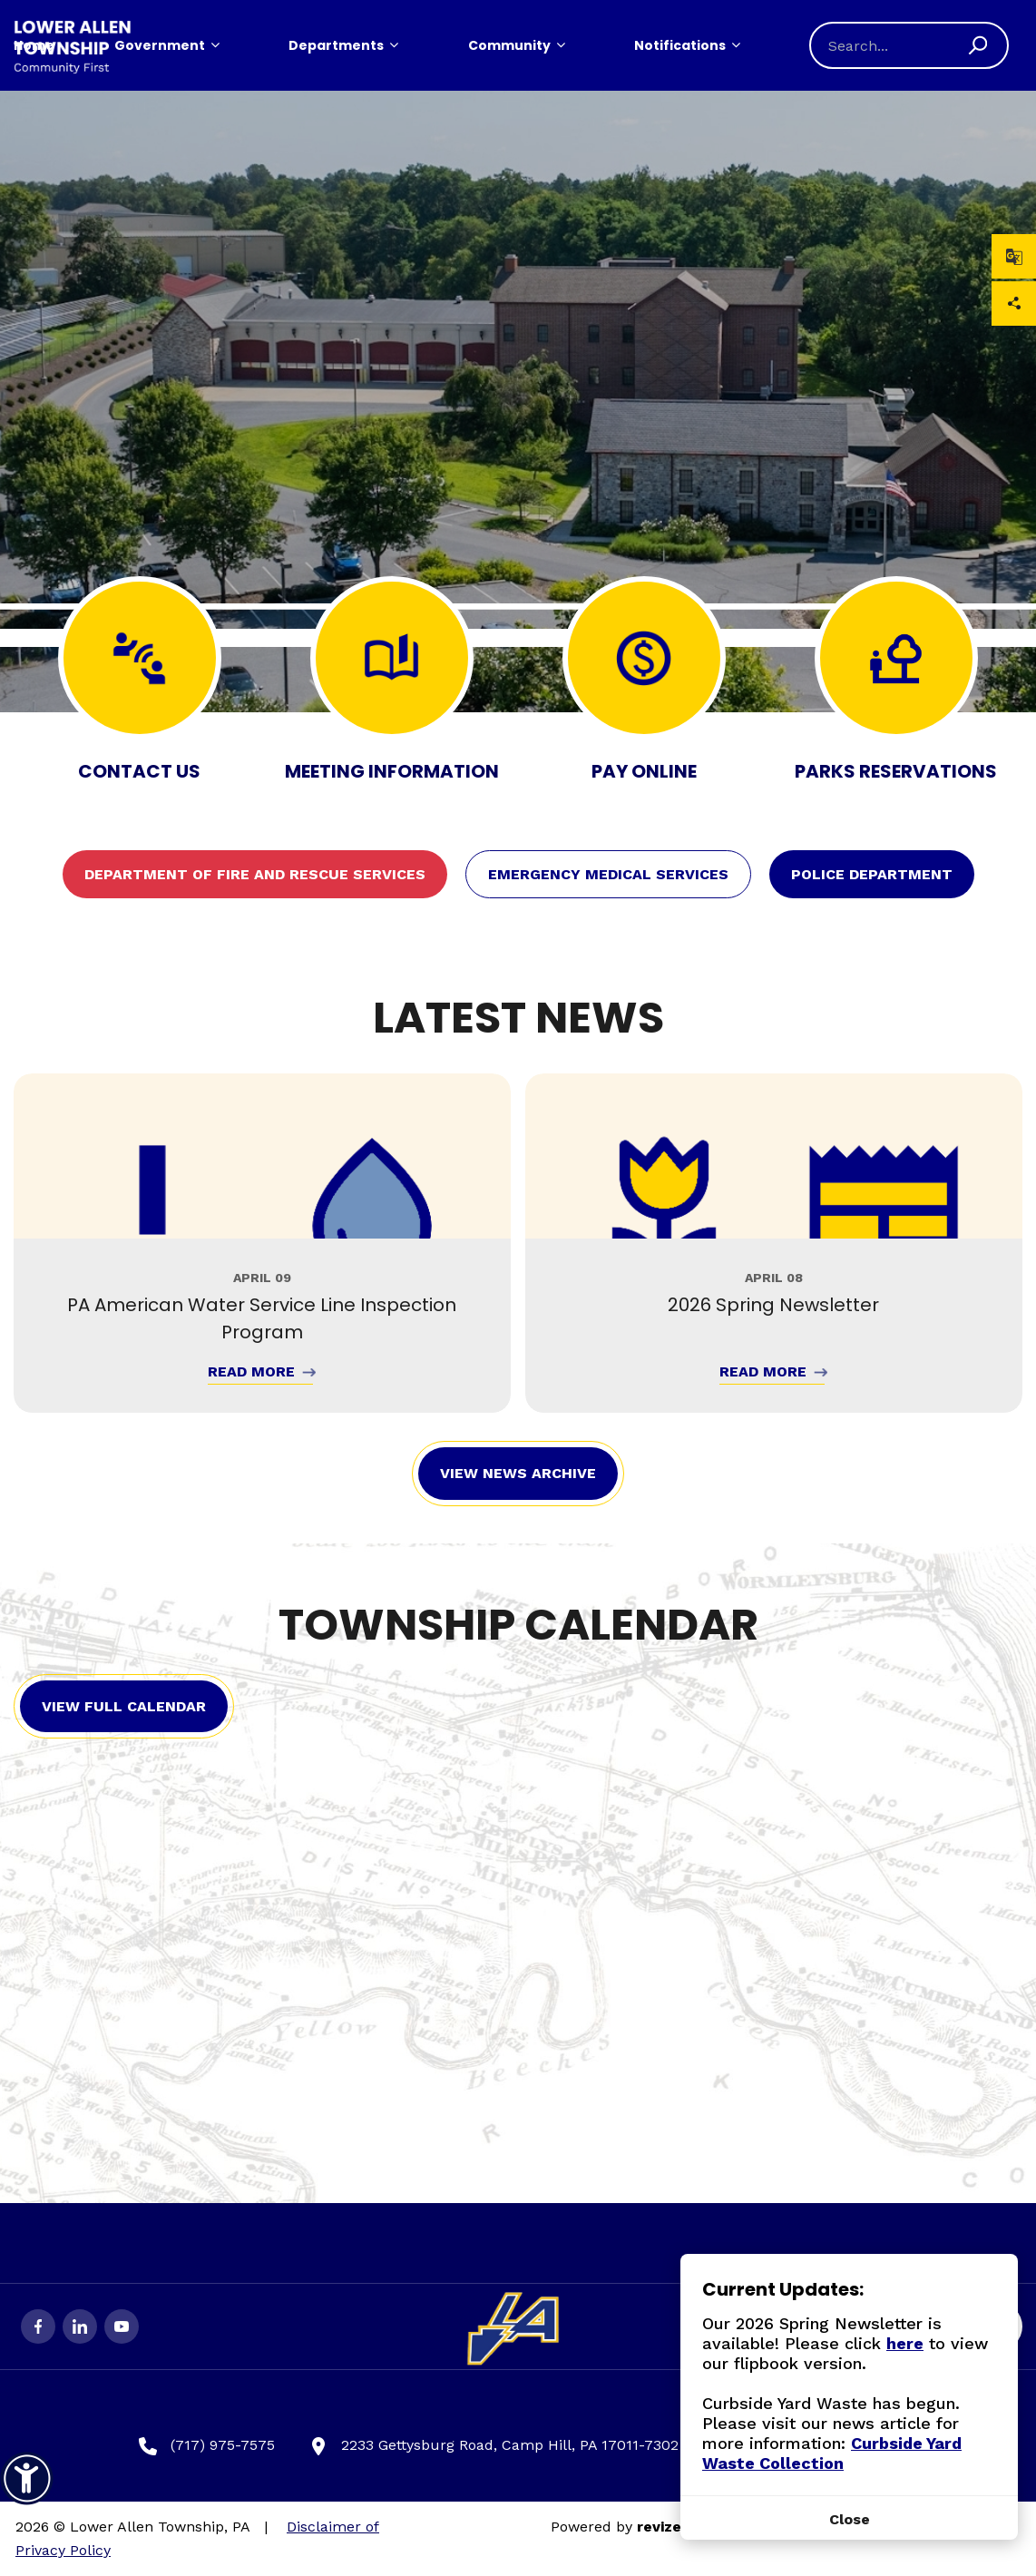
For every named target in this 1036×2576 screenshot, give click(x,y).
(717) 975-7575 (207, 2445)
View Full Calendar (124, 1706)
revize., (663, 2526)
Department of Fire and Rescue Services (254, 874)
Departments (336, 45)
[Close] (849, 2519)
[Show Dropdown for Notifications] (735, 45)
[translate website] (1014, 256)
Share (1014, 303)
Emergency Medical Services (608, 874)
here (905, 2343)
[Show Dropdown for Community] (560, 45)
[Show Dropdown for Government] (215, 45)
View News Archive (518, 1473)
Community (509, 45)
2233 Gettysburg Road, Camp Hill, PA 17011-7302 (494, 2445)
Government (159, 45)
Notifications (680, 45)
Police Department (872, 874)
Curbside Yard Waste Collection (832, 2453)
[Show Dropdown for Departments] (393, 45)
